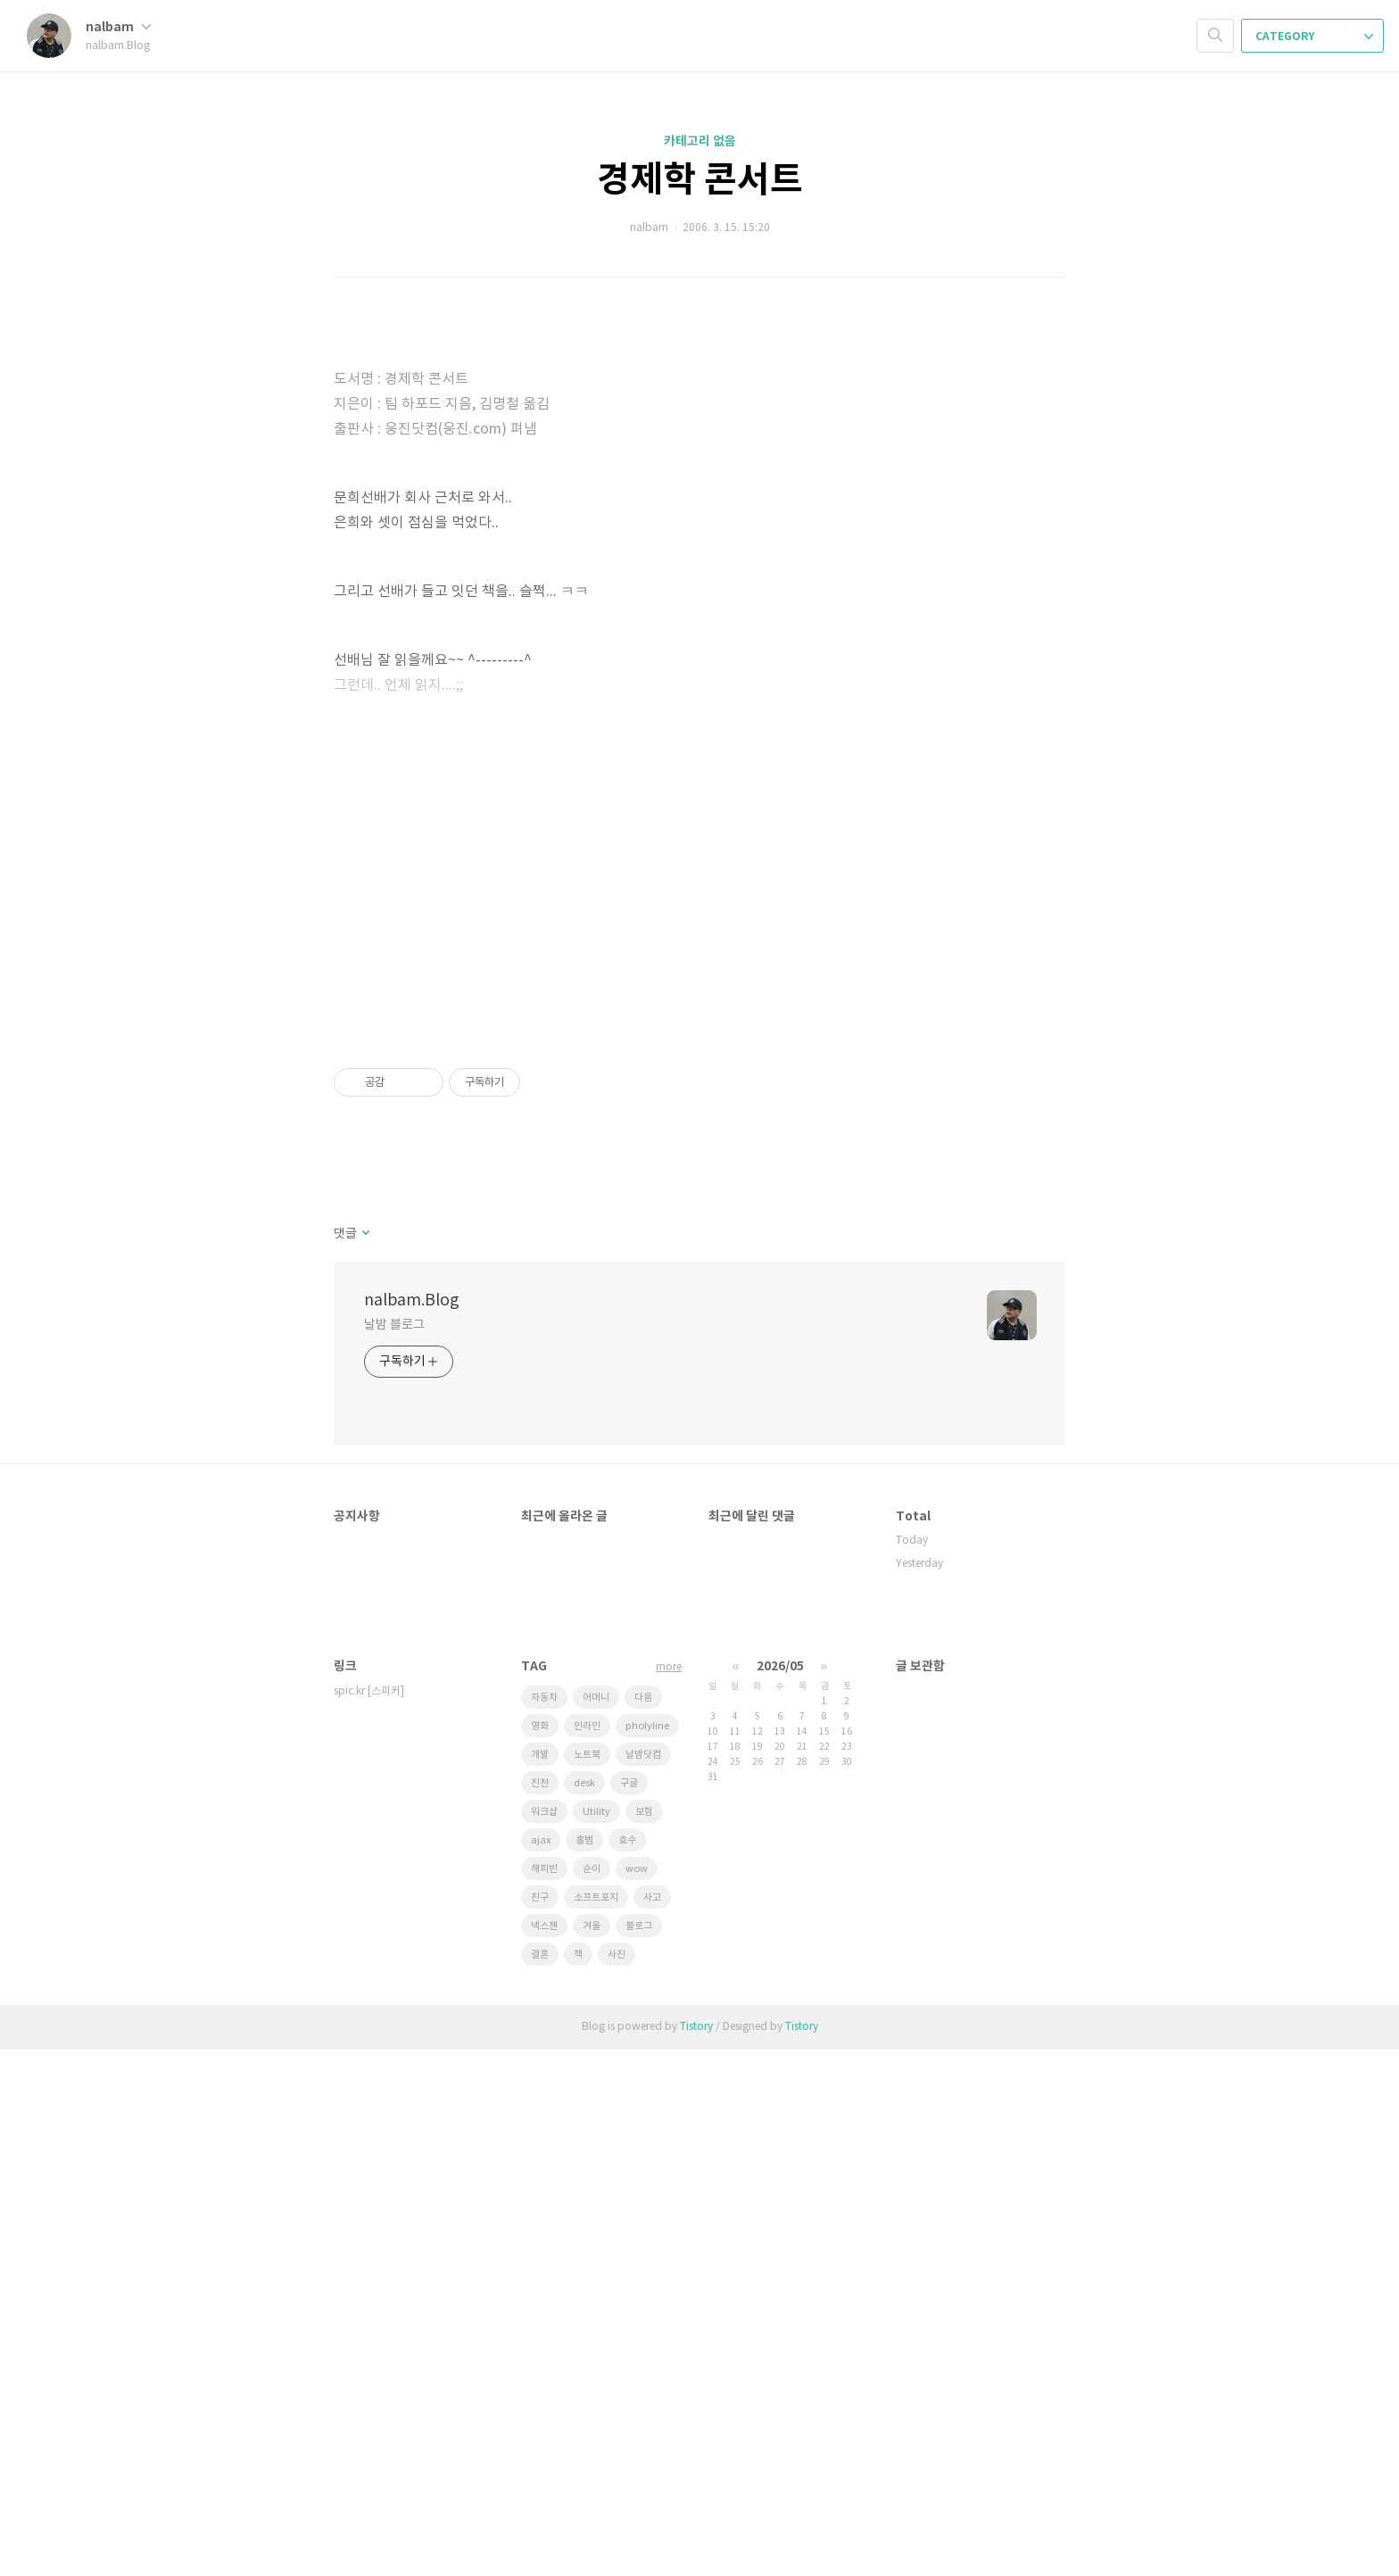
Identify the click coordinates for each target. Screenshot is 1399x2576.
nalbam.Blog (411, 1827)
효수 (627, 2367)
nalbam (118, 27)
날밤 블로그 (394, 1851)
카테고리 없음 (700, 141)
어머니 (596, 2224)
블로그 (638, 2452)
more (669, 2193)
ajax (540, 2367)
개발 (540, 2281)
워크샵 (544, 2338)
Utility (596, 2338)
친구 (540, 2424)
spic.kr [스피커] (369, 2218)
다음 (643, 2224)
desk (584, 2309)
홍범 (584, 2367)
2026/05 (780, 2192)
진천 (540, 2309)
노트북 (587, 2281)
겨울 (591, 2452)
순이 (591, 2395)
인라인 (587, 2252)
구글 (629, 2309)
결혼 (540, 2481)
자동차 (544, 2224)
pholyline (647, 2252)
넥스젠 (544, 2452)
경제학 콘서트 (700, 180)
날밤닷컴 (643, 2281)
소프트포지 (596, 2424)
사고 (652, 2424)
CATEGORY (1314, 36)
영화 (540, 2252)
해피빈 (544, 2395)
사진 (616, 2481)
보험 (644, 2338)
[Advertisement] (699, 446)
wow (636, 2395)
